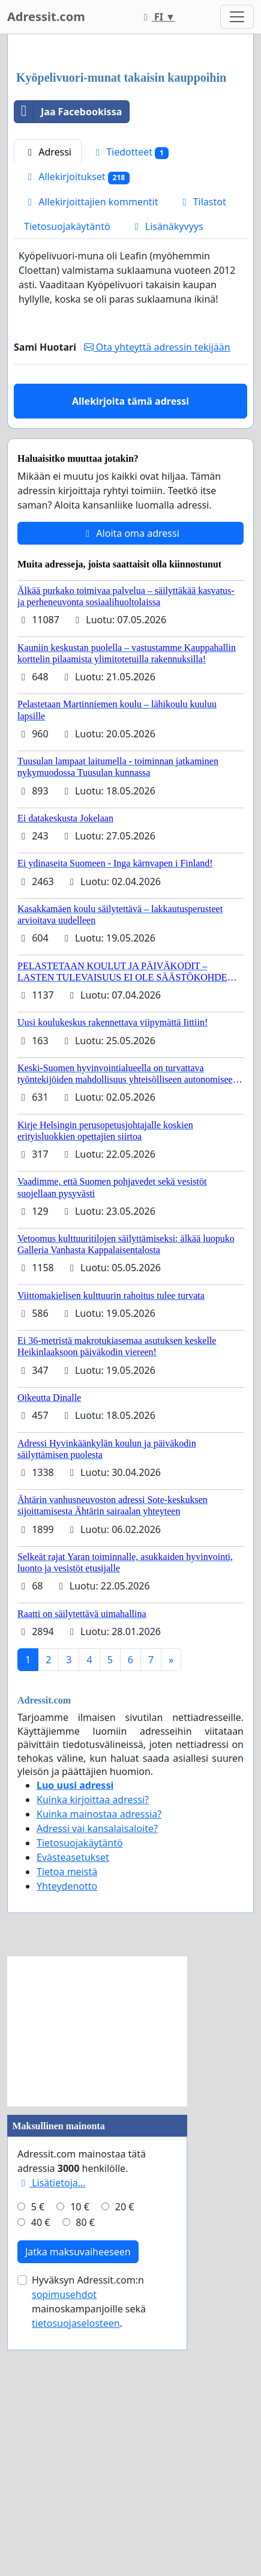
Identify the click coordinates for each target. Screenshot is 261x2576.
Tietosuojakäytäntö (67, 487)
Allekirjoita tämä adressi (130, 662)
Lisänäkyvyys (167, 487)
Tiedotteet (130, 413)
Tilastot (202, 463)
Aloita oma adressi (130, 794)
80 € (85, 2483)
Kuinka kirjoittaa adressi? (93, 2060)
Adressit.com (46, 16)
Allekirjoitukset (77, 438)
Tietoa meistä (67, 2132)
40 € (40, 2483)
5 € (37, 2468)
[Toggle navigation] (237, 17)
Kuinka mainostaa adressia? (99, 2075)
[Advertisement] (130, 184)
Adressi (47, 413)
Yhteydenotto (67, 2147)
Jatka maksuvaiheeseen (78, 2513)
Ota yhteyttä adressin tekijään (157, 608)
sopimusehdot (64, 2555)
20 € (124, 2468)
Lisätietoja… (51, 2444)
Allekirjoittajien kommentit (91, 463)
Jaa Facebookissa (68, 373)
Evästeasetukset (73, 2118)
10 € (79, 2468)
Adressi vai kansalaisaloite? (97, 2089)
